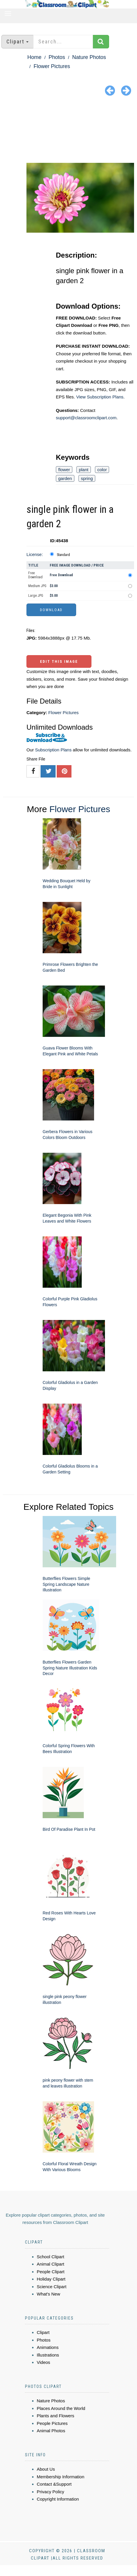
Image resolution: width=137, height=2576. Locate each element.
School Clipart (50, 2256)
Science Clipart (51, 2286)
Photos (57, 57)
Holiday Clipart (51, 2278)
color (102, 469)
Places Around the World (61, 2408)
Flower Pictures (52, 66)
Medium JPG (37, 586)
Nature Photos (89, 57)
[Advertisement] (68, 130)
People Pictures (52, 2423)
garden (65, 478)
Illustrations (48, 2354)
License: (34, 554)
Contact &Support (54, 2484)
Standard (63, 555)
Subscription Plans (53, 749)
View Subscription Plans (99, 396)
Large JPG (35, 596)
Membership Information (60, 2476)
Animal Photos (51, 2430)
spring (87, 478)
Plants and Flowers (55, 2415)
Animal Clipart (50, 2263)
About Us (46, 2469)
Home (34, 57)
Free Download (35, 575)
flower (64, 469)
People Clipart (50, 2271)
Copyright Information (58, 2498)
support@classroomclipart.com (86, 417)
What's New (48, 2293)
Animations (48, 2347)
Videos (43, 2362)
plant (83, 469)
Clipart (43, 2332)
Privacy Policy (50, 2491)
